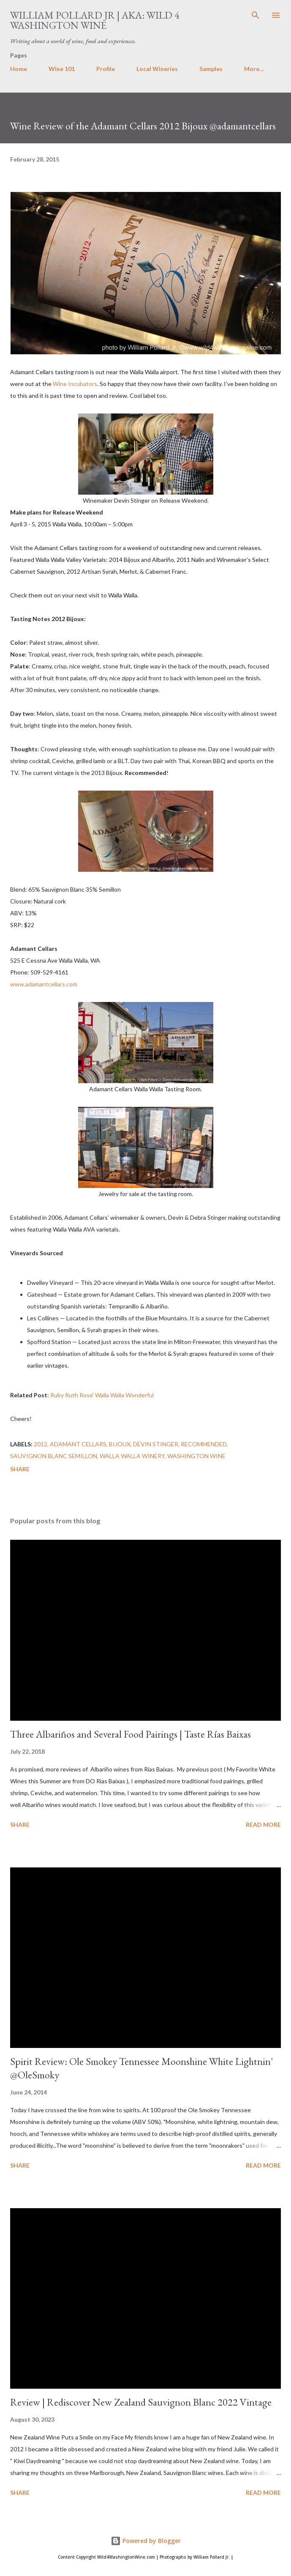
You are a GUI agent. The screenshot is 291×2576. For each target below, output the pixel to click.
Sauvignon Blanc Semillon (53, 1455)
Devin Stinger (155, 1444)
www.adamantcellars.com (43, 984)
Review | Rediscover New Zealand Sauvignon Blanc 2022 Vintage (141, 2402)
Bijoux (120, 1444)
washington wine (196, 1455)
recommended (204, 1444)
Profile (105, 68)
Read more (263, 1824)
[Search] (255, 15)
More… (254, 68)
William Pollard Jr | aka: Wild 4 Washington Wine (94, 20)
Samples (211, 68)
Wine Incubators (75, 383)
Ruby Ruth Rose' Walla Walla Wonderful (102, 1395)
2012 (40, 1444)
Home (18, 68)
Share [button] (20, 1469)
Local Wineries (157, 68)
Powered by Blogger (146, 2541)
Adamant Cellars (78, 1444)
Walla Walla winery (132, 1455)
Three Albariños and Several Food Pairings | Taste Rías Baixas (130, 1734)
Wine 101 (62, 68)
